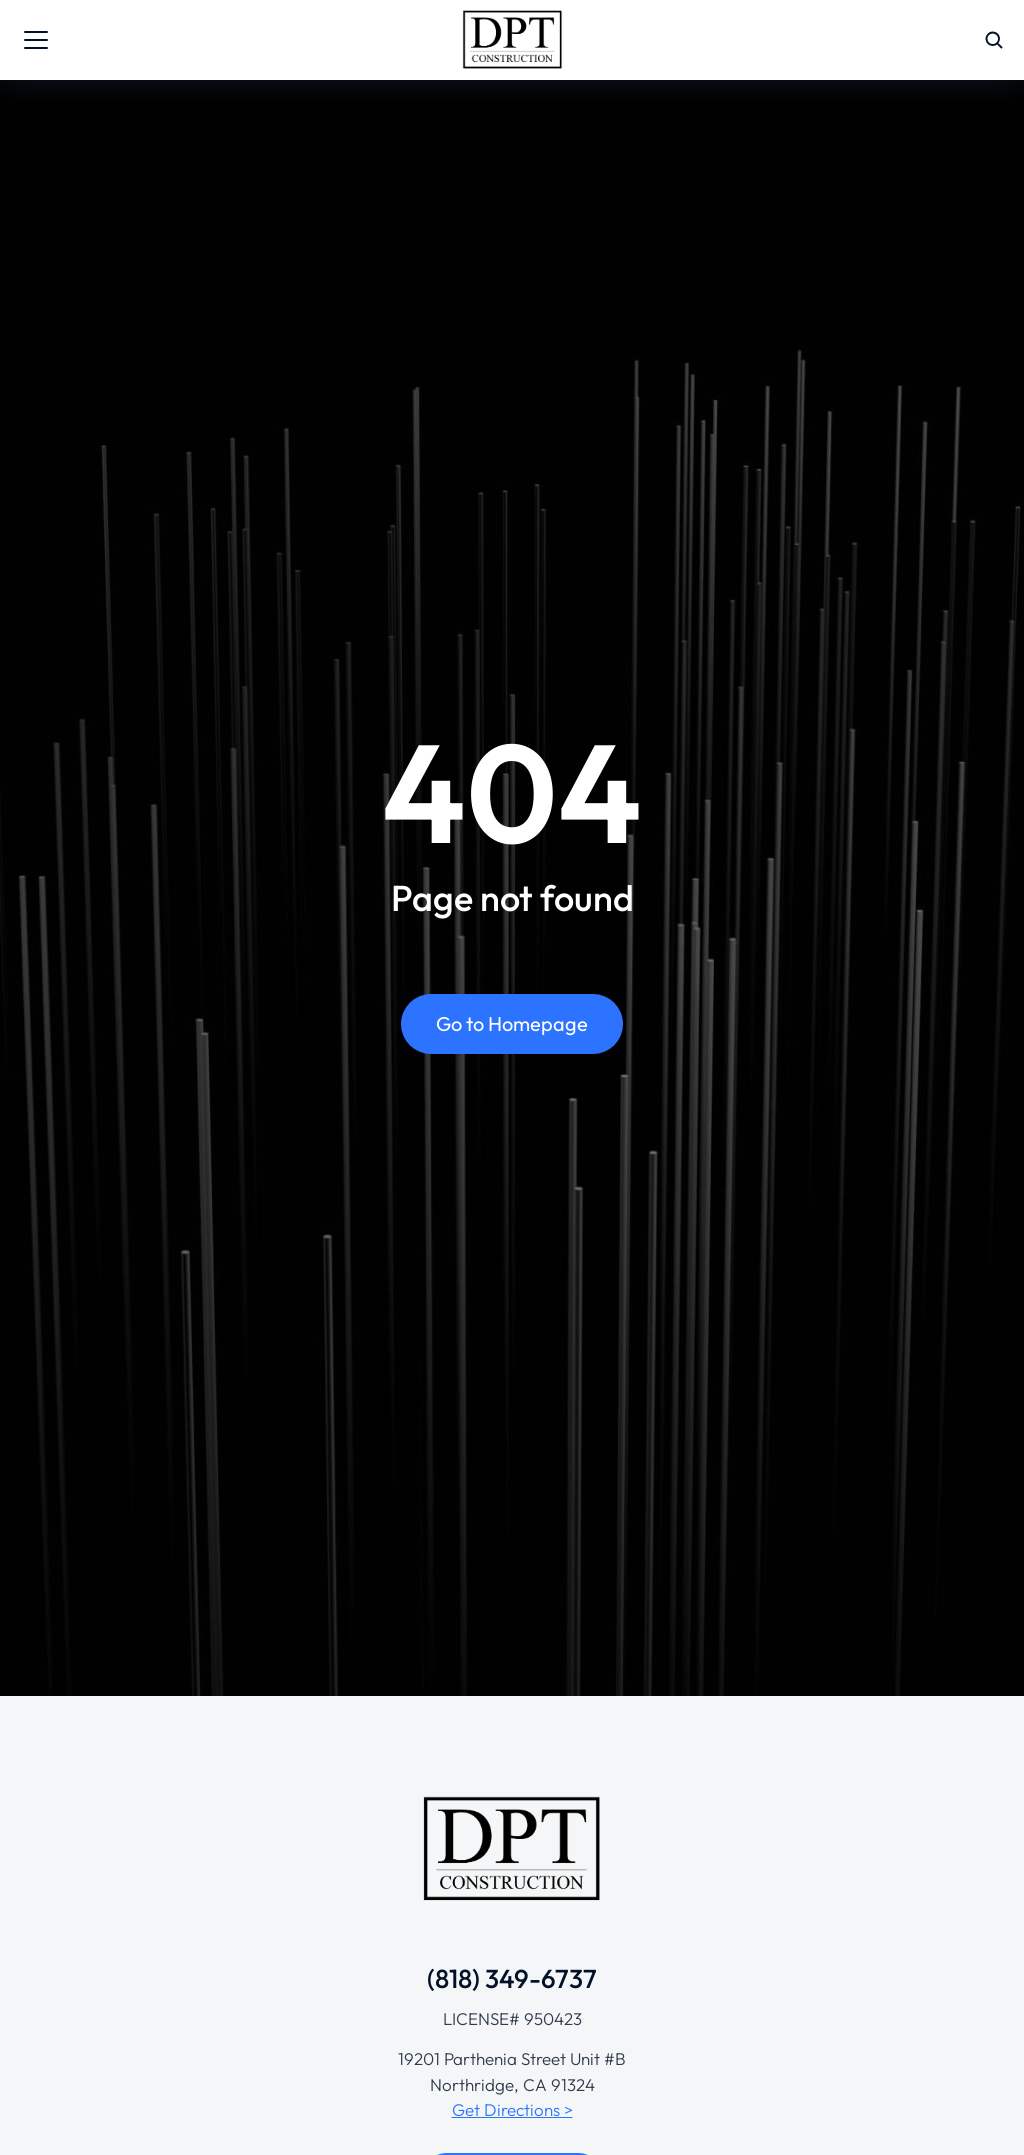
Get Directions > (512, 2109)
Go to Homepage (512, 1026)
